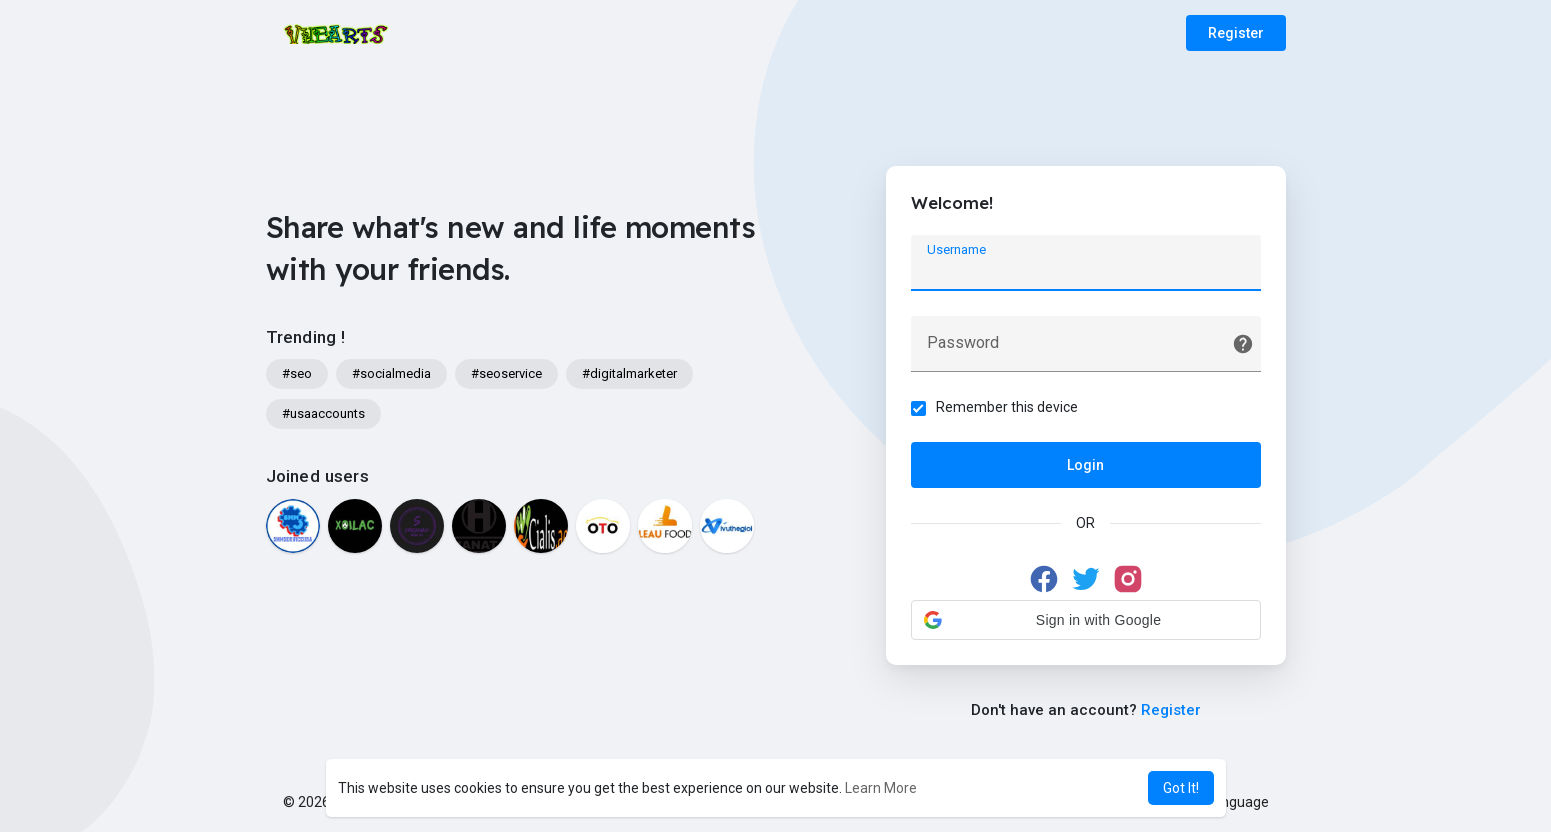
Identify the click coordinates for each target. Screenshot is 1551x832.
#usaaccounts (323, 413)
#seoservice (506, 373)
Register (1236, 33)
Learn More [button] (881, 788)
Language (1230, 802)
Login (1085, 465)
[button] (1086, 620)
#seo (297, 373)
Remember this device (1007, 407)
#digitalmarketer (629, 373)
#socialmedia (391, 373)
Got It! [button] (1181, 788)
